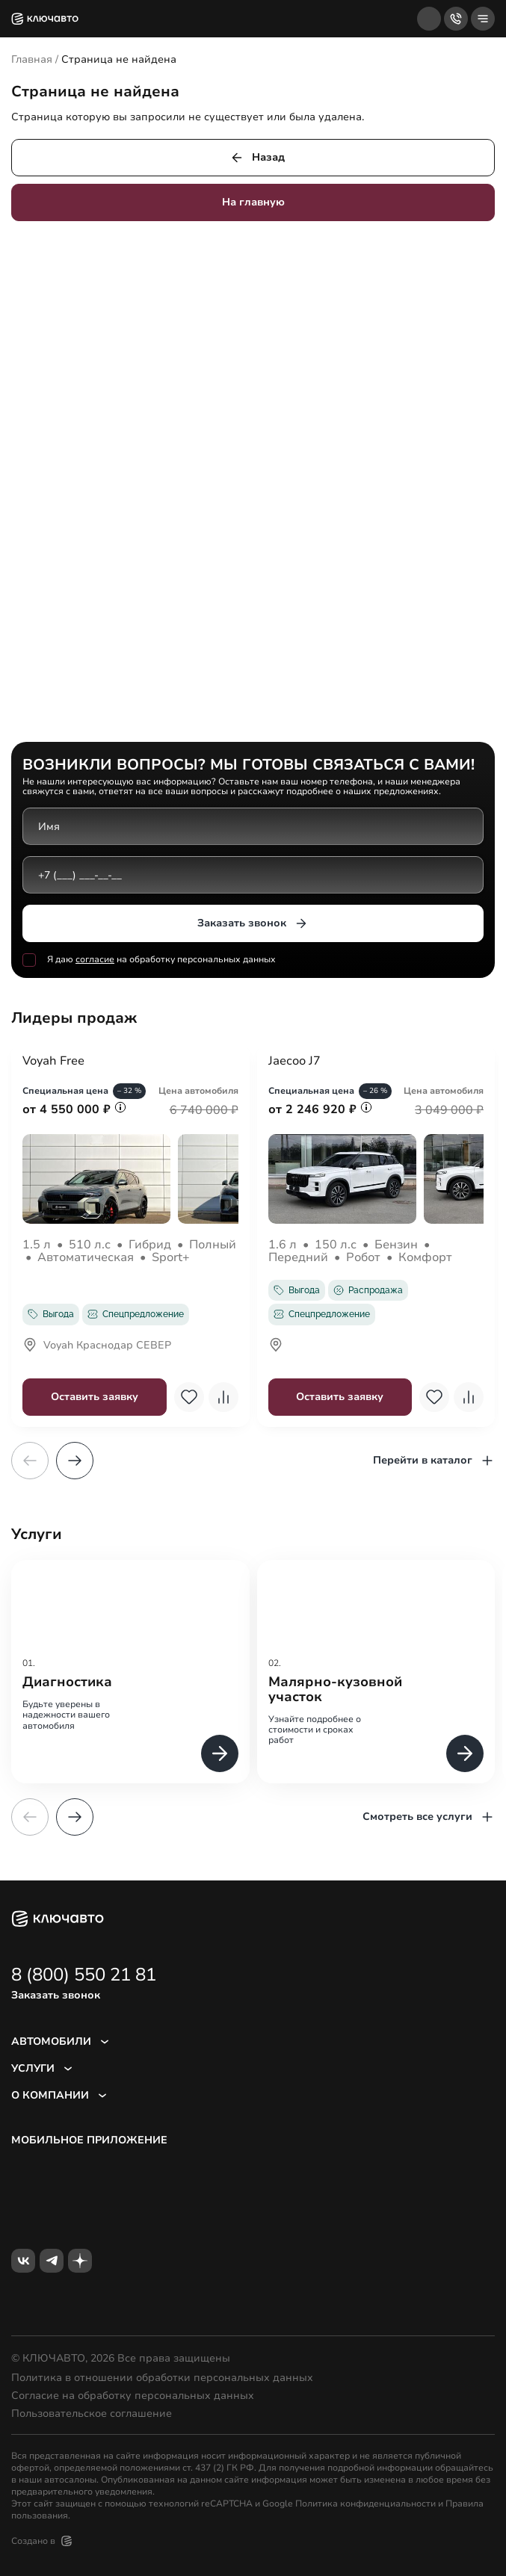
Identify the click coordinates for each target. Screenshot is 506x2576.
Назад (257, 157)
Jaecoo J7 (294, 1061)
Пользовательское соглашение (91, 2414)
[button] (74, 1460)
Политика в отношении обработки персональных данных (162, 2378)
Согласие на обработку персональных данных (132, 2396)
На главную (253, 202)
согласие (94, 960)
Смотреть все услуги (428, 1816)
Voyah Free (53, 1061)
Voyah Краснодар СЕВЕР (96, 1346)
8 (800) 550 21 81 (83, 1975)
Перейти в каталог (434, 1460)
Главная (31, 59)
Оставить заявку (94, 1397)
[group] (130, 1671)
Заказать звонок (253, 923)
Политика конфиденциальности (365, 2504)
